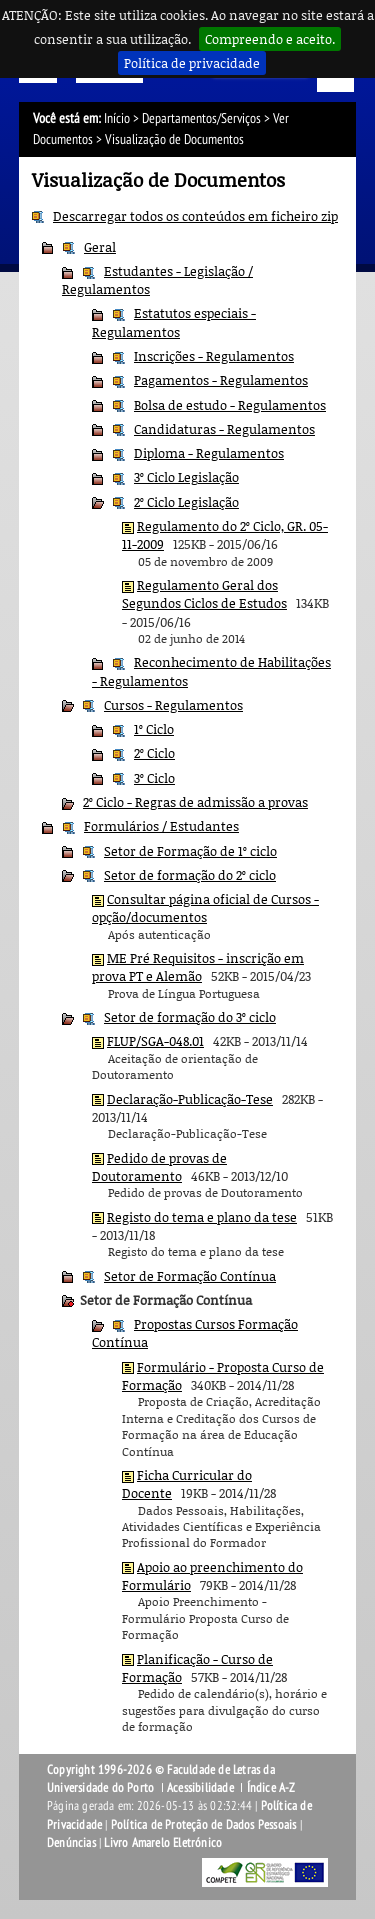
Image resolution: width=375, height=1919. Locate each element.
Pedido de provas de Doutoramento (159, 1167)
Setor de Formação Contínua (190, 1276)
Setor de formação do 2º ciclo (190, 875)
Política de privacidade (192, 63)
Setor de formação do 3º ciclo (190, 1017)
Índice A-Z (271, 1788)
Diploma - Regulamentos (209, 453)
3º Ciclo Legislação (186, 477)
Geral (100, 247)
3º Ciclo (154, 778)
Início (117, 118)
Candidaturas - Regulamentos (224, 429)
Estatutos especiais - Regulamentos (174, 322)
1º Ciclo (154, 729)
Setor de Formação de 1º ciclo (190, 851)
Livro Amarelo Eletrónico (163, 1843)
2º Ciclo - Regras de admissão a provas (195, 802)
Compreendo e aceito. (270, 39)
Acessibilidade (200, 1788)
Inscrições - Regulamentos (214, 356)
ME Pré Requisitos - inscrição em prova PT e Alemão (198, 967)
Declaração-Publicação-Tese (190, 1099)
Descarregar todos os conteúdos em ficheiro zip (195, 216)
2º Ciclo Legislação (186, 502)
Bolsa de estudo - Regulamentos (230, 405)
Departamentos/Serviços (201, 118)
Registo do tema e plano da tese (202, 1217)
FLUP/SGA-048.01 (155, 1041)
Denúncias (71, 1843)
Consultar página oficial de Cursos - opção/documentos (205, 908)
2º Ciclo (154, 753)
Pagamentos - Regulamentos (221, 380)
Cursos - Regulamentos (173, 705)
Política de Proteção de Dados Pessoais (204, 1825)
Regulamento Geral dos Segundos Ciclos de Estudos (204, 594)
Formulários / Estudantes (161, 826)
